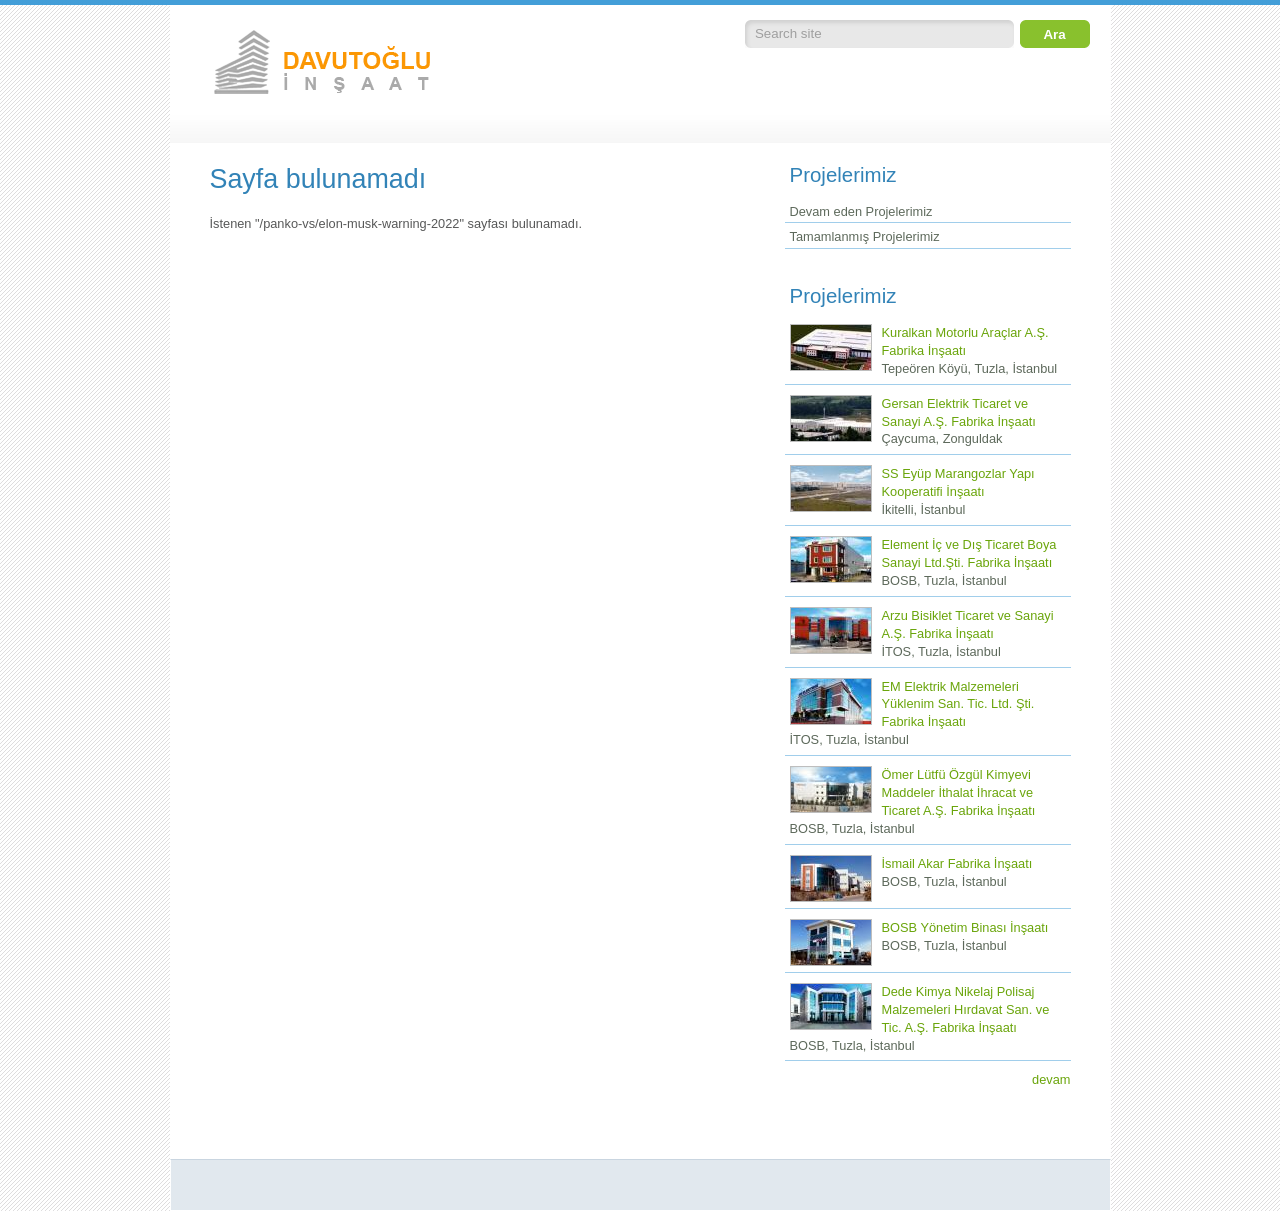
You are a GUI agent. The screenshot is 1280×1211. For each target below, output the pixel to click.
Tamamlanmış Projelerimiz (865, 236)
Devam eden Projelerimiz (861, 211)
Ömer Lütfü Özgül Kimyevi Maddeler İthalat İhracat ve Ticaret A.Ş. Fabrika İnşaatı (959, 792)
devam (1051, 1079)
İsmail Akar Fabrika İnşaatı (957, 863)
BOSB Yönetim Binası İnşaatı (965, 927)
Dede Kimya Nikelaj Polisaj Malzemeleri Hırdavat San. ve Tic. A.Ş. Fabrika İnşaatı (966, 1009)
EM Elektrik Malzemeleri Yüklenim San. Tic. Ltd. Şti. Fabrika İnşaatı (958, 704)
